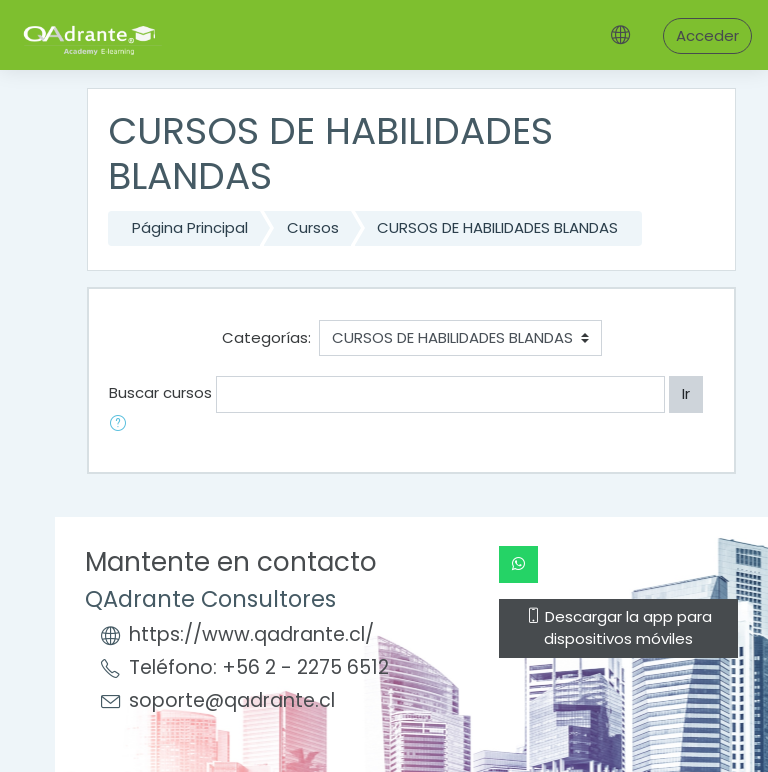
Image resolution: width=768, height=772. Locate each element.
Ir (686, 393)
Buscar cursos (160, 392)
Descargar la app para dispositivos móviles (619, 628)
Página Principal (190, 227)
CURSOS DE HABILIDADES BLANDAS (497, 227)
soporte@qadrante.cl (232, 700)
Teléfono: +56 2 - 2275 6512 (259, 667)
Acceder (707, 35)
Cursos (313, 227)
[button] (122, 425)
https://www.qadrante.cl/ (251, 634)
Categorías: (266, 337)
